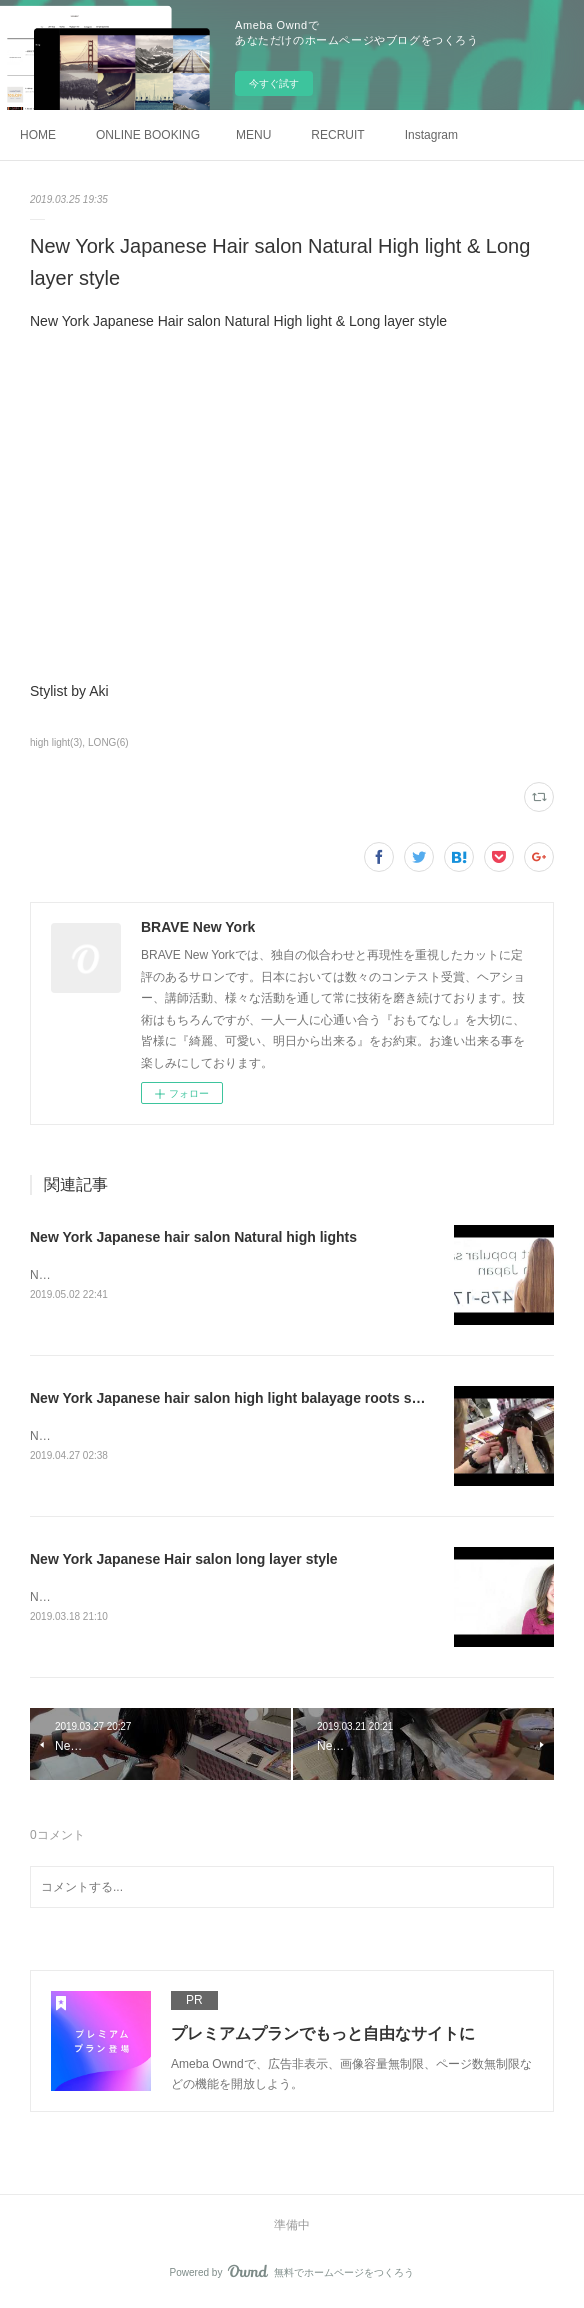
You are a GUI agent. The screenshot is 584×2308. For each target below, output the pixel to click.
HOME (38, 135)
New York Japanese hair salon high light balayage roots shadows (247, 1398)
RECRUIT (337, 135)
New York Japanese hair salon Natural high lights (193, 1237)
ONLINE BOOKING (148, 135)
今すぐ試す (274, 83)
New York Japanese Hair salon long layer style (184, 1560)
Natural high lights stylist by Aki (112, 1275)
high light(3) (56, 742)
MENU (253, 135)
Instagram (431, 135)
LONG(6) (108, 742)
